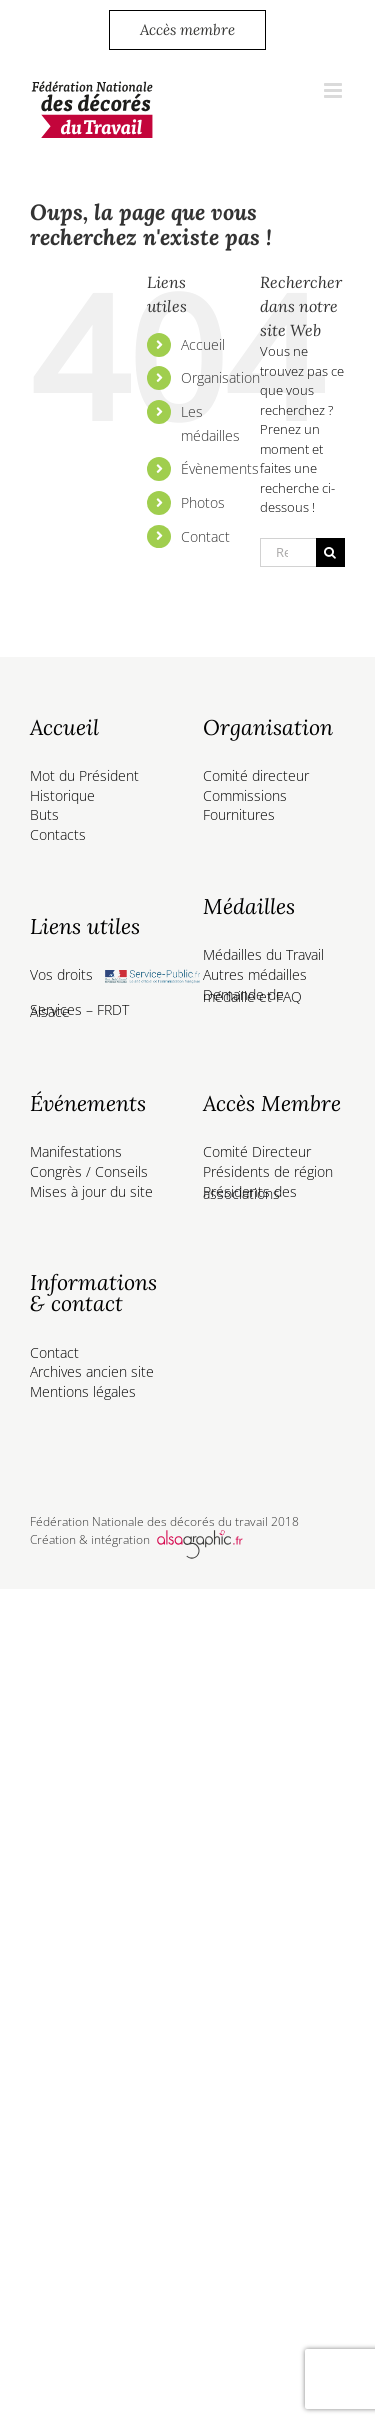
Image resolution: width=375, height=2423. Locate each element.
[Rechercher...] (288, 552)
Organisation (220, 377)
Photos (203, 502)
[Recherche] (330, 552)
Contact (205, 536)
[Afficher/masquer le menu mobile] (334, 90)
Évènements (220, 468)
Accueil (203, 344)
